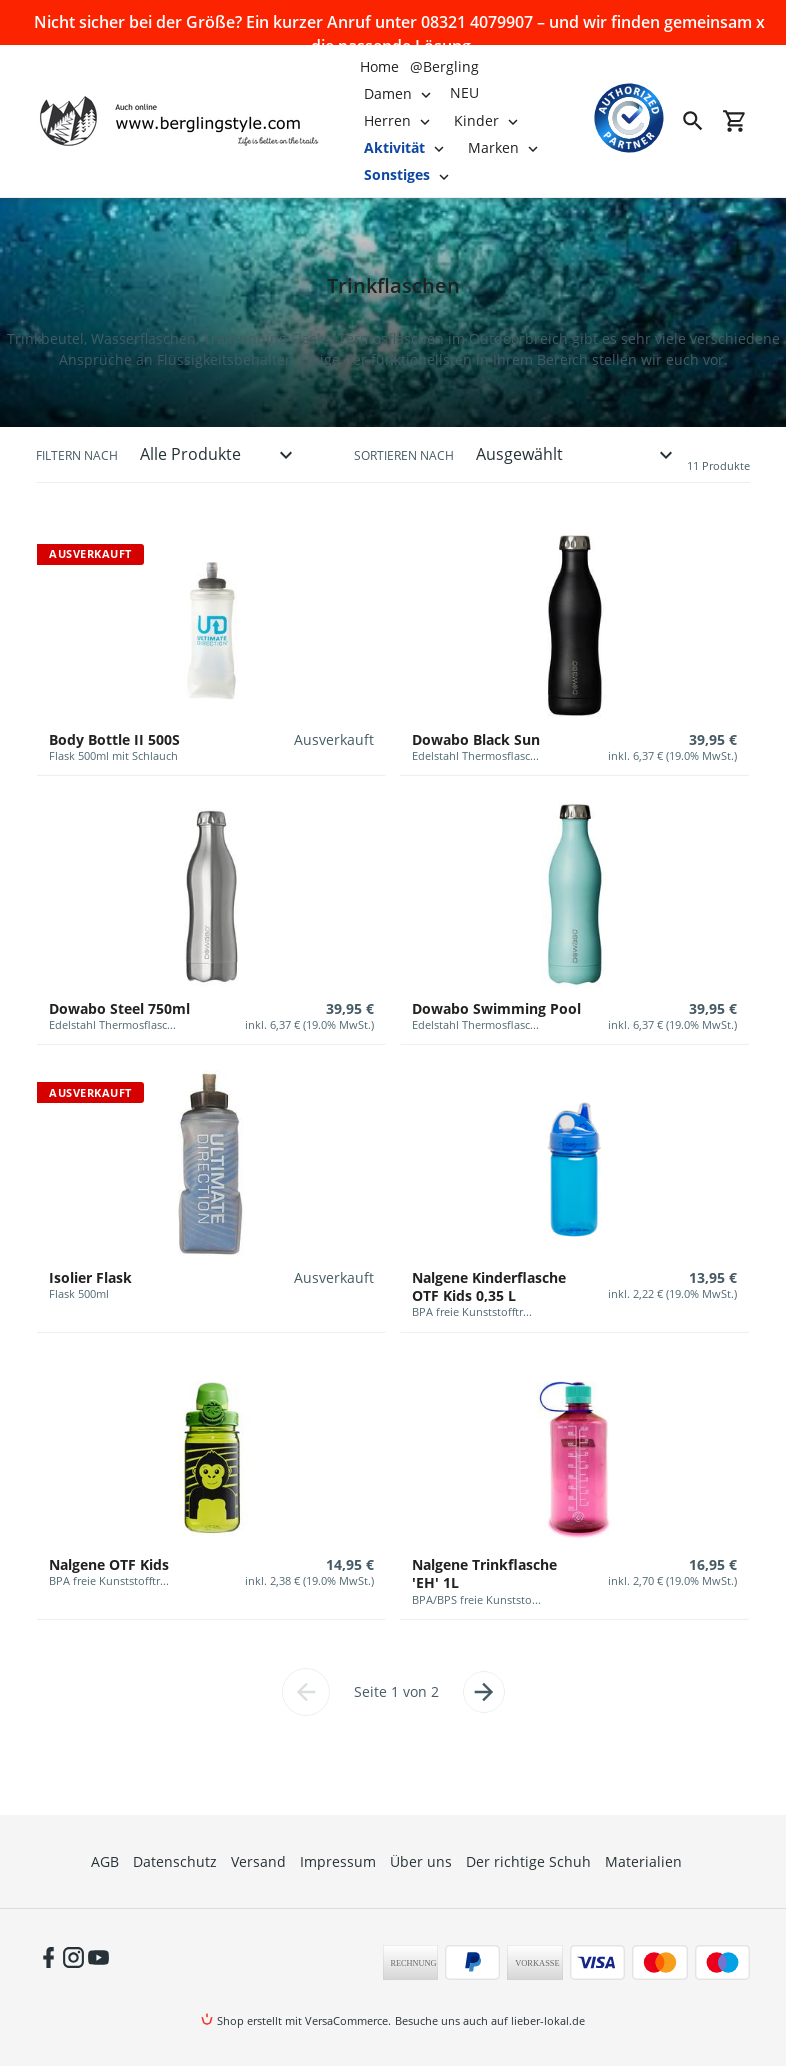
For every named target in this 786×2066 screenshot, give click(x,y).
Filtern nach (77, 455)
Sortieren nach (404, 455)
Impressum (338, 1861)
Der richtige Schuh (528, 1861)
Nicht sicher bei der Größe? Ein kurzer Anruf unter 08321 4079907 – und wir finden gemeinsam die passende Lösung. (393, 23)
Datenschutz (175, 1861)
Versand (258, 1861)
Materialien (643, 1861)
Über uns (421, 1861)
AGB (105, 1861)
